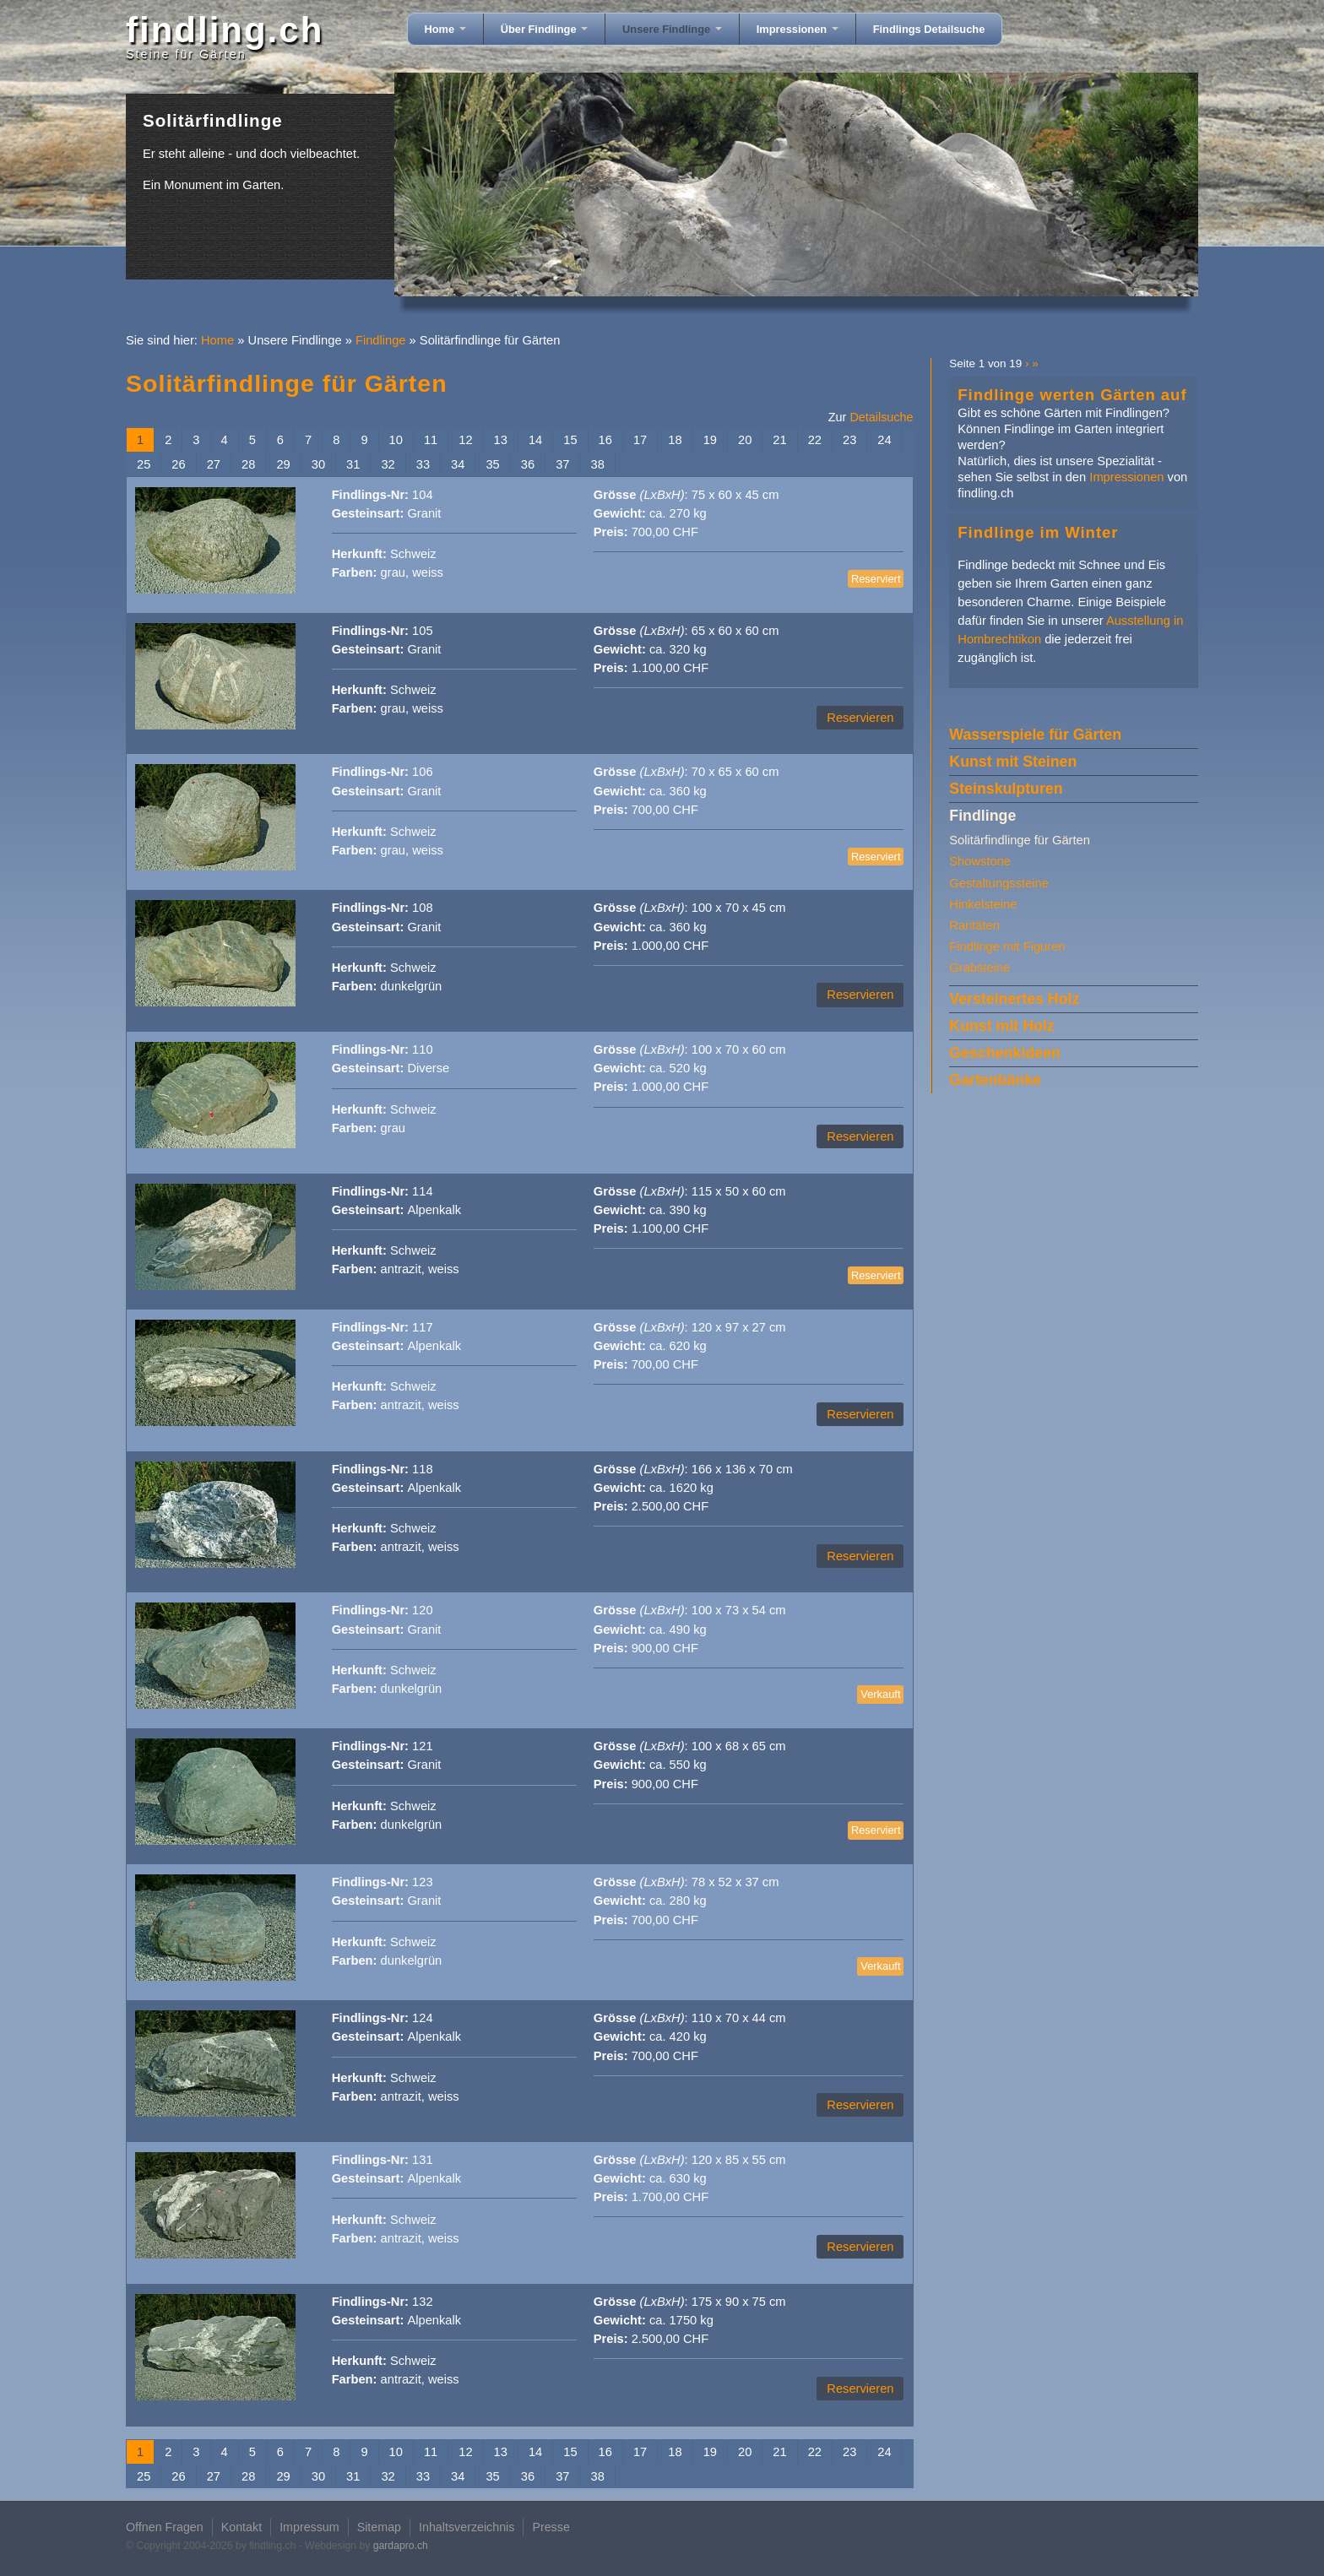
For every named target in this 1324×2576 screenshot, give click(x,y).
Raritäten (974, 925)
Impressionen (797, 29)
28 (248, 464)
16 (605, 440)
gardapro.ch (400, 2546)
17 (640, 440)
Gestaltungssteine (999, 883)
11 (430, 440)
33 (423, 464)
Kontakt (241, 2527)
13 (500, 440)
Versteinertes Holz (1014, 998)
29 (283, 464)
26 (178, 464)
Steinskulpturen (1005, 788)
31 (353, 464)
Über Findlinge (544, 29)
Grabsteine (979, 967)
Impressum (309, 2527)
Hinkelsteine (983, 904)
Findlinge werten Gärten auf (1072, 395)
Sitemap (379, 2527)
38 (597, 464)
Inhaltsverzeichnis (466, 2527)
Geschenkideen (1004, 1052)
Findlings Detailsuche (929, 29)
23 (849, 440)
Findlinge (380, 340)
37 (562, 464)
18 (674, 440)
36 (527, 464)
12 (465, 440)
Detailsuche (881, 417)
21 (779, 440)
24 (884, 440)
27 (213, 464)
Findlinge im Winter (1038, 532)
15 (570, 440)
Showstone (980, 861)
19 (710, 440)
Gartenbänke (995, 1079)
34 (457, 464)
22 (815, 440)
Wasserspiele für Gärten (1035, 734)
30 (318, 464)
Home (445, 29)
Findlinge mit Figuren (1007, 946)
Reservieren (860, 717)
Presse (550, 2527)
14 (535, 440)
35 (492, 464)
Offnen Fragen (164, 2527)
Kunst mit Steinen (1013, 761)
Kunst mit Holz (1001, 1025)
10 (396, 440)
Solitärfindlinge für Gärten (1019, 840)
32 (387, 464)
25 (143, 464)
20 (745, 440)
